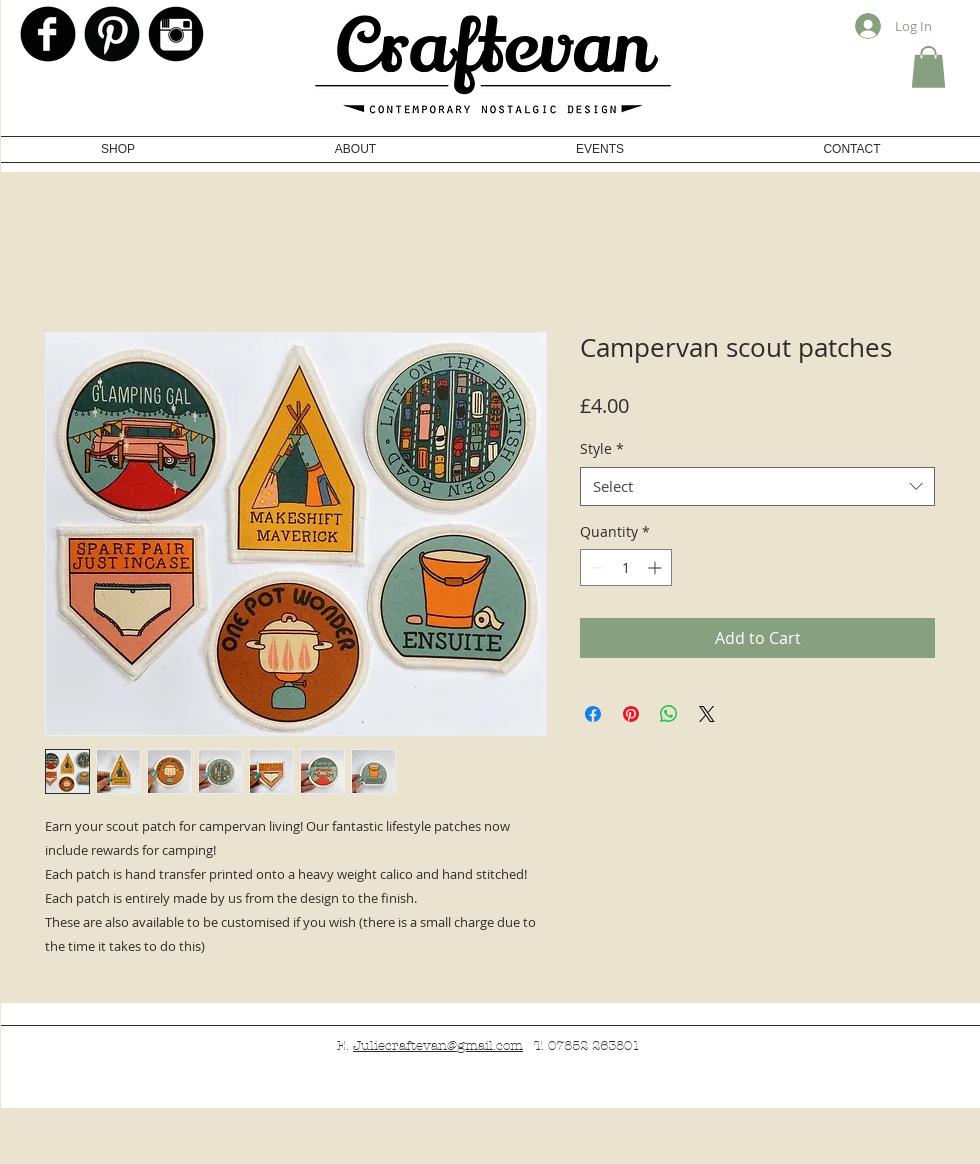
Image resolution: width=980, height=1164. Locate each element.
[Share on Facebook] (593, 714)
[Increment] (656, 567)
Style (602, 448)
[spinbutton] (626, 567)
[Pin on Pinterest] (631, 714)
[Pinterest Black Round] (112, 34)
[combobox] (757, 486)
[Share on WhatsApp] (669, 714)
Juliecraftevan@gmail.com (438, 1046)
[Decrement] (595, 567)
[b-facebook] (48, 34)
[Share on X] (707, 714)
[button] (928, 67)
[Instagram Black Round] (176, 34)
